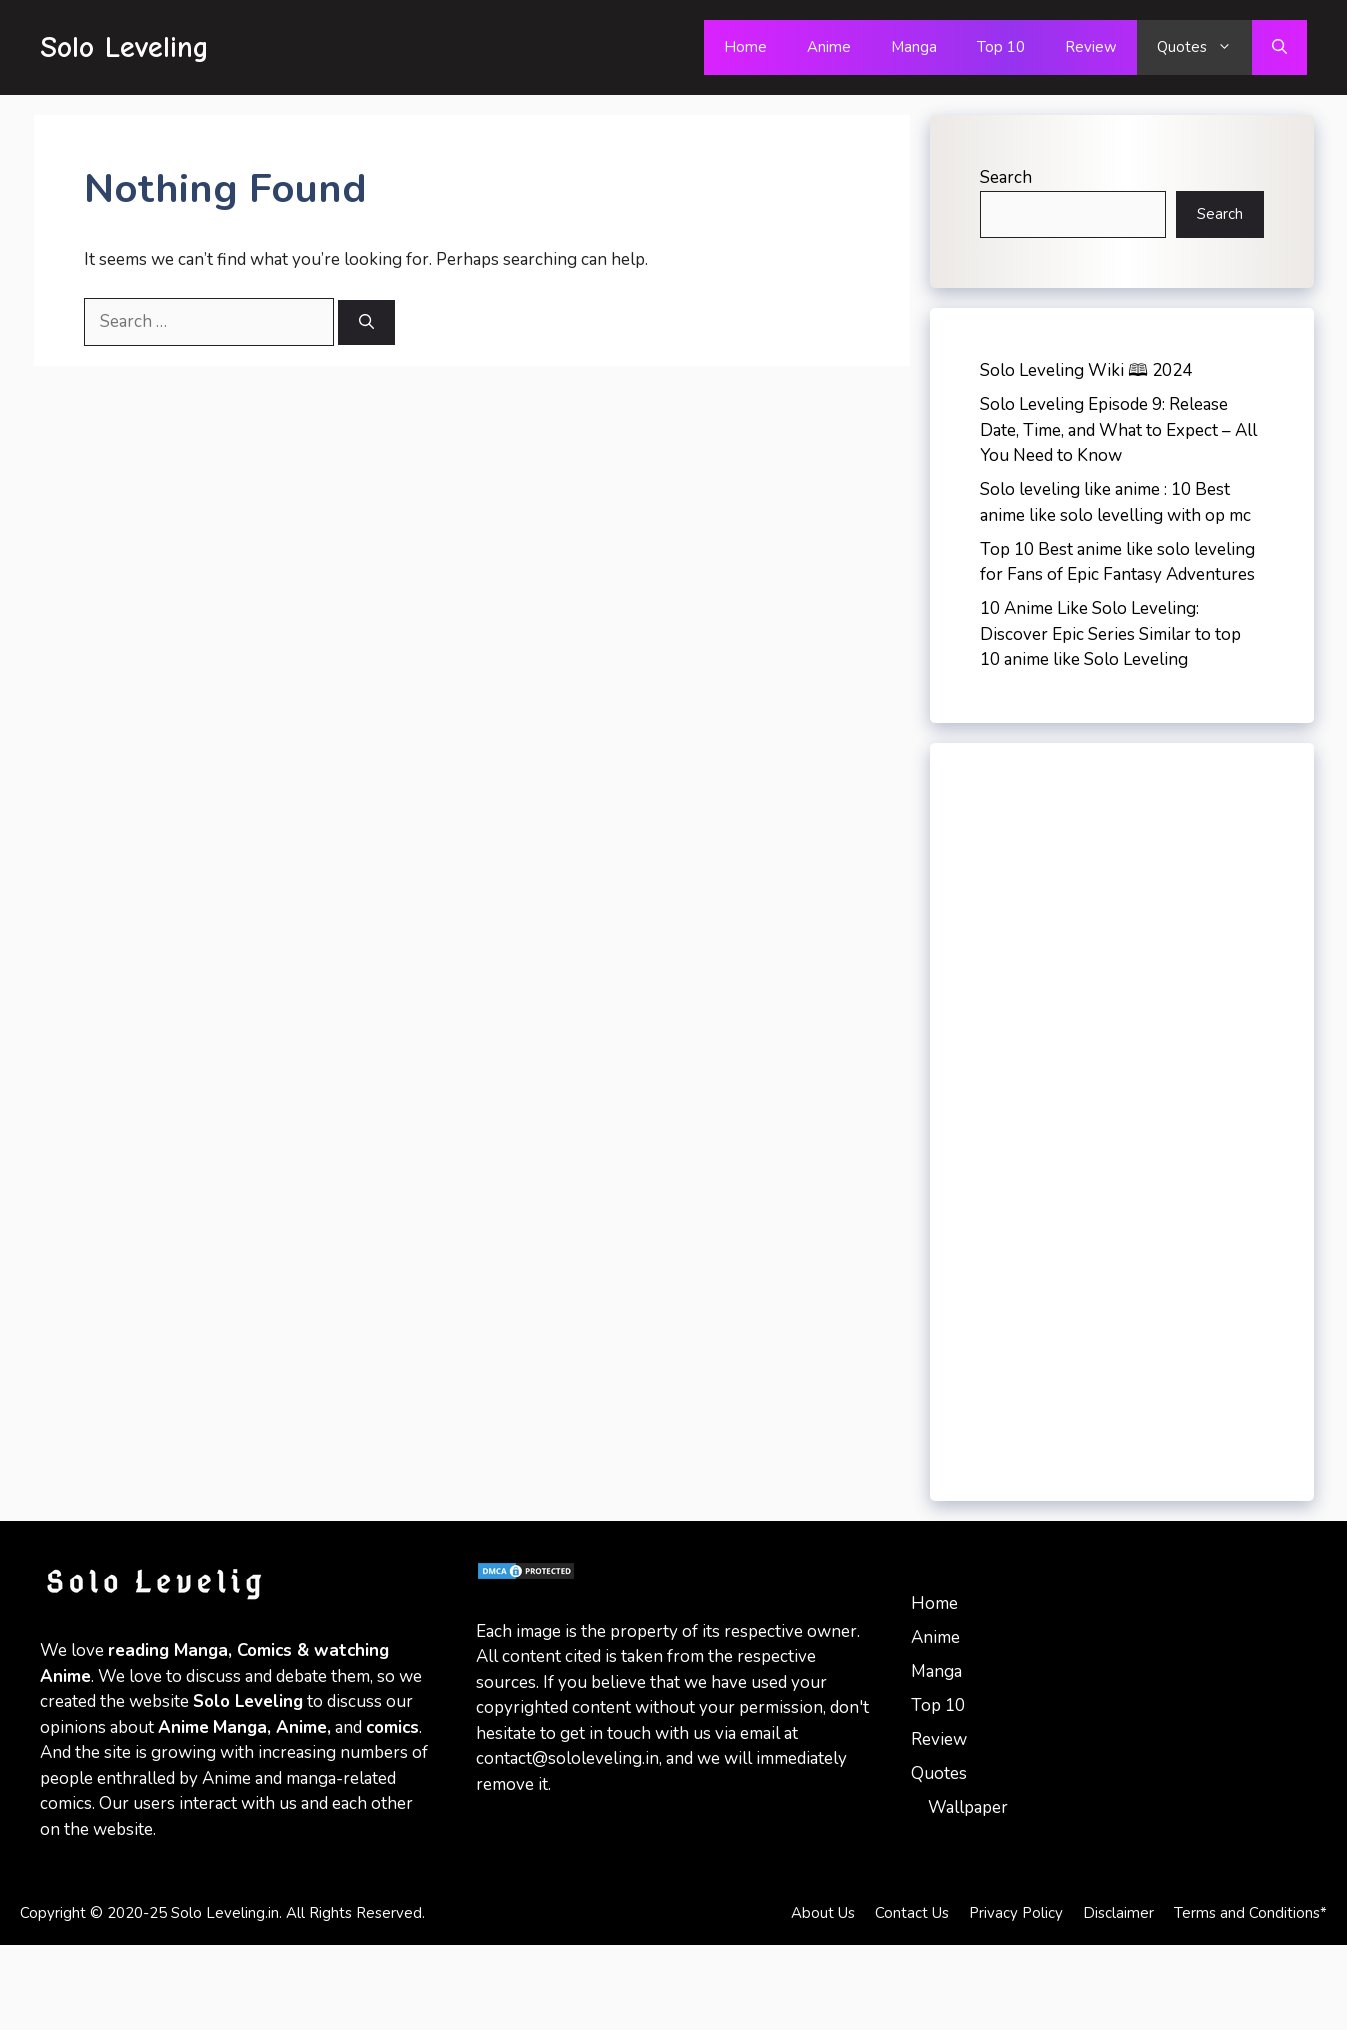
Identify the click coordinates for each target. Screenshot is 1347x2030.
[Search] (366, 322)
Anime (829, 47)
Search (1006, 177)
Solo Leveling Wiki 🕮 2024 (1086, 370)
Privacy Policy (1016, 1913)
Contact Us (912, 1913)
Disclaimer (1118, 1913)
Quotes (1204, 47)
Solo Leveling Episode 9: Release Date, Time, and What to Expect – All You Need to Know (1118, 430)
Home (745, 47)
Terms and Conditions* (1250, 1913)
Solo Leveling (124, 47)
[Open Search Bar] (1279, 47)
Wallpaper (968, 1807)
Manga (914, 47)
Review (1091, 47)
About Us (823, 1913)
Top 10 (1001, 47)
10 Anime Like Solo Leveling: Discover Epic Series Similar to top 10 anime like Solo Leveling (1110, 634)
